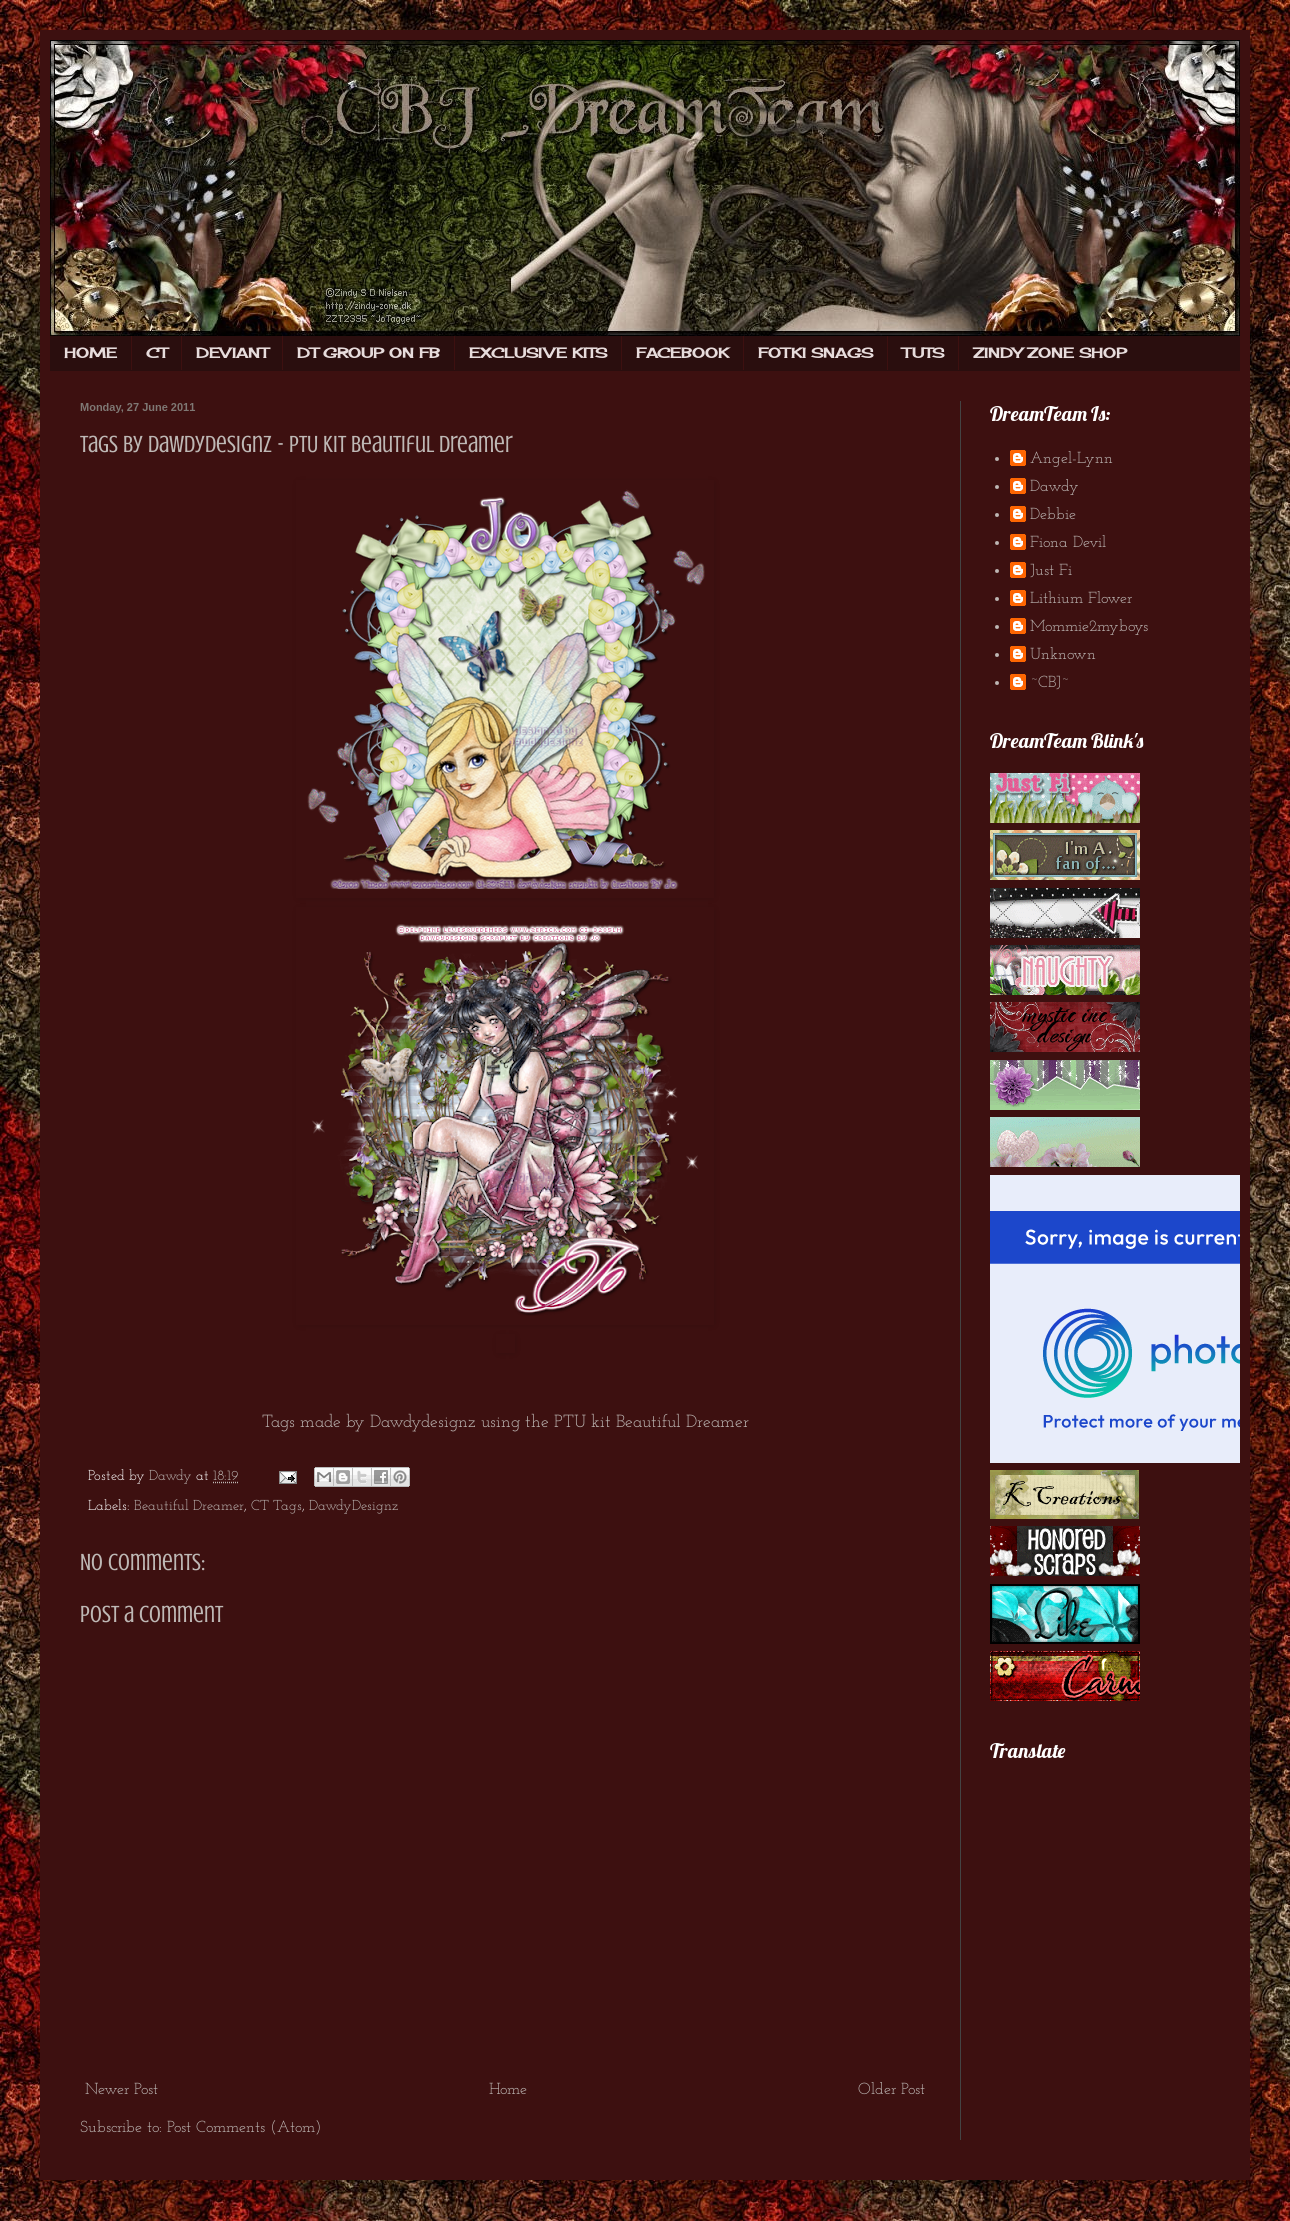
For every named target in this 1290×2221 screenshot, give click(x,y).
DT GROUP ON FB (368, 352)
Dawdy (1054, 487)
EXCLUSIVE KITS (538, 352)
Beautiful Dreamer (189, 1506)
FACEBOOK (682, 352)
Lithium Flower (1081, 599)
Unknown (1063, 655)
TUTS (923, 352)
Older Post (891, 2090)
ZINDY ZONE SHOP (1050, 352)
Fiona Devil (1068, 543)
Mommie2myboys (1089, 627)
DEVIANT (232, 352)
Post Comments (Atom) (244, 2128)
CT (156, 352)
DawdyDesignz (353, 1506)
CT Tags (276, 1506)
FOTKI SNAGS (815, 352)
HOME (90, 352)
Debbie (1053, 515)
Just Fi (1051, 571)
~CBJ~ (1049, 683)
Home (508, 2090)
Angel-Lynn (1071, 459)
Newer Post (121, 2090)
